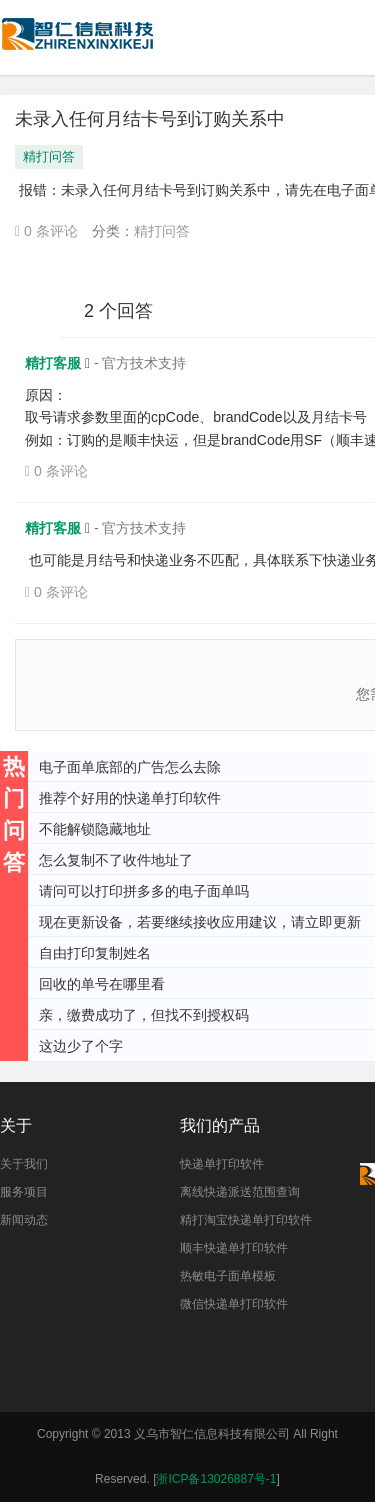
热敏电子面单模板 (228, 1276)
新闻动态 (24, 1220)
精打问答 (49, 156)
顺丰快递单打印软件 (234, 1248)
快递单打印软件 (222, 1164)
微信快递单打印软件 (234, 1304)
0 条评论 (46, 231)
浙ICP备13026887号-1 (216, 1479)
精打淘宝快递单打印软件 (246, 1220)
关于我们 (24, 1164)
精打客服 (55, 363)
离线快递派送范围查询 (240, 1192)
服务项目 (24, 1192)
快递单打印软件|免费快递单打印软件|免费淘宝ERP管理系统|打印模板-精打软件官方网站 (79, 43)
